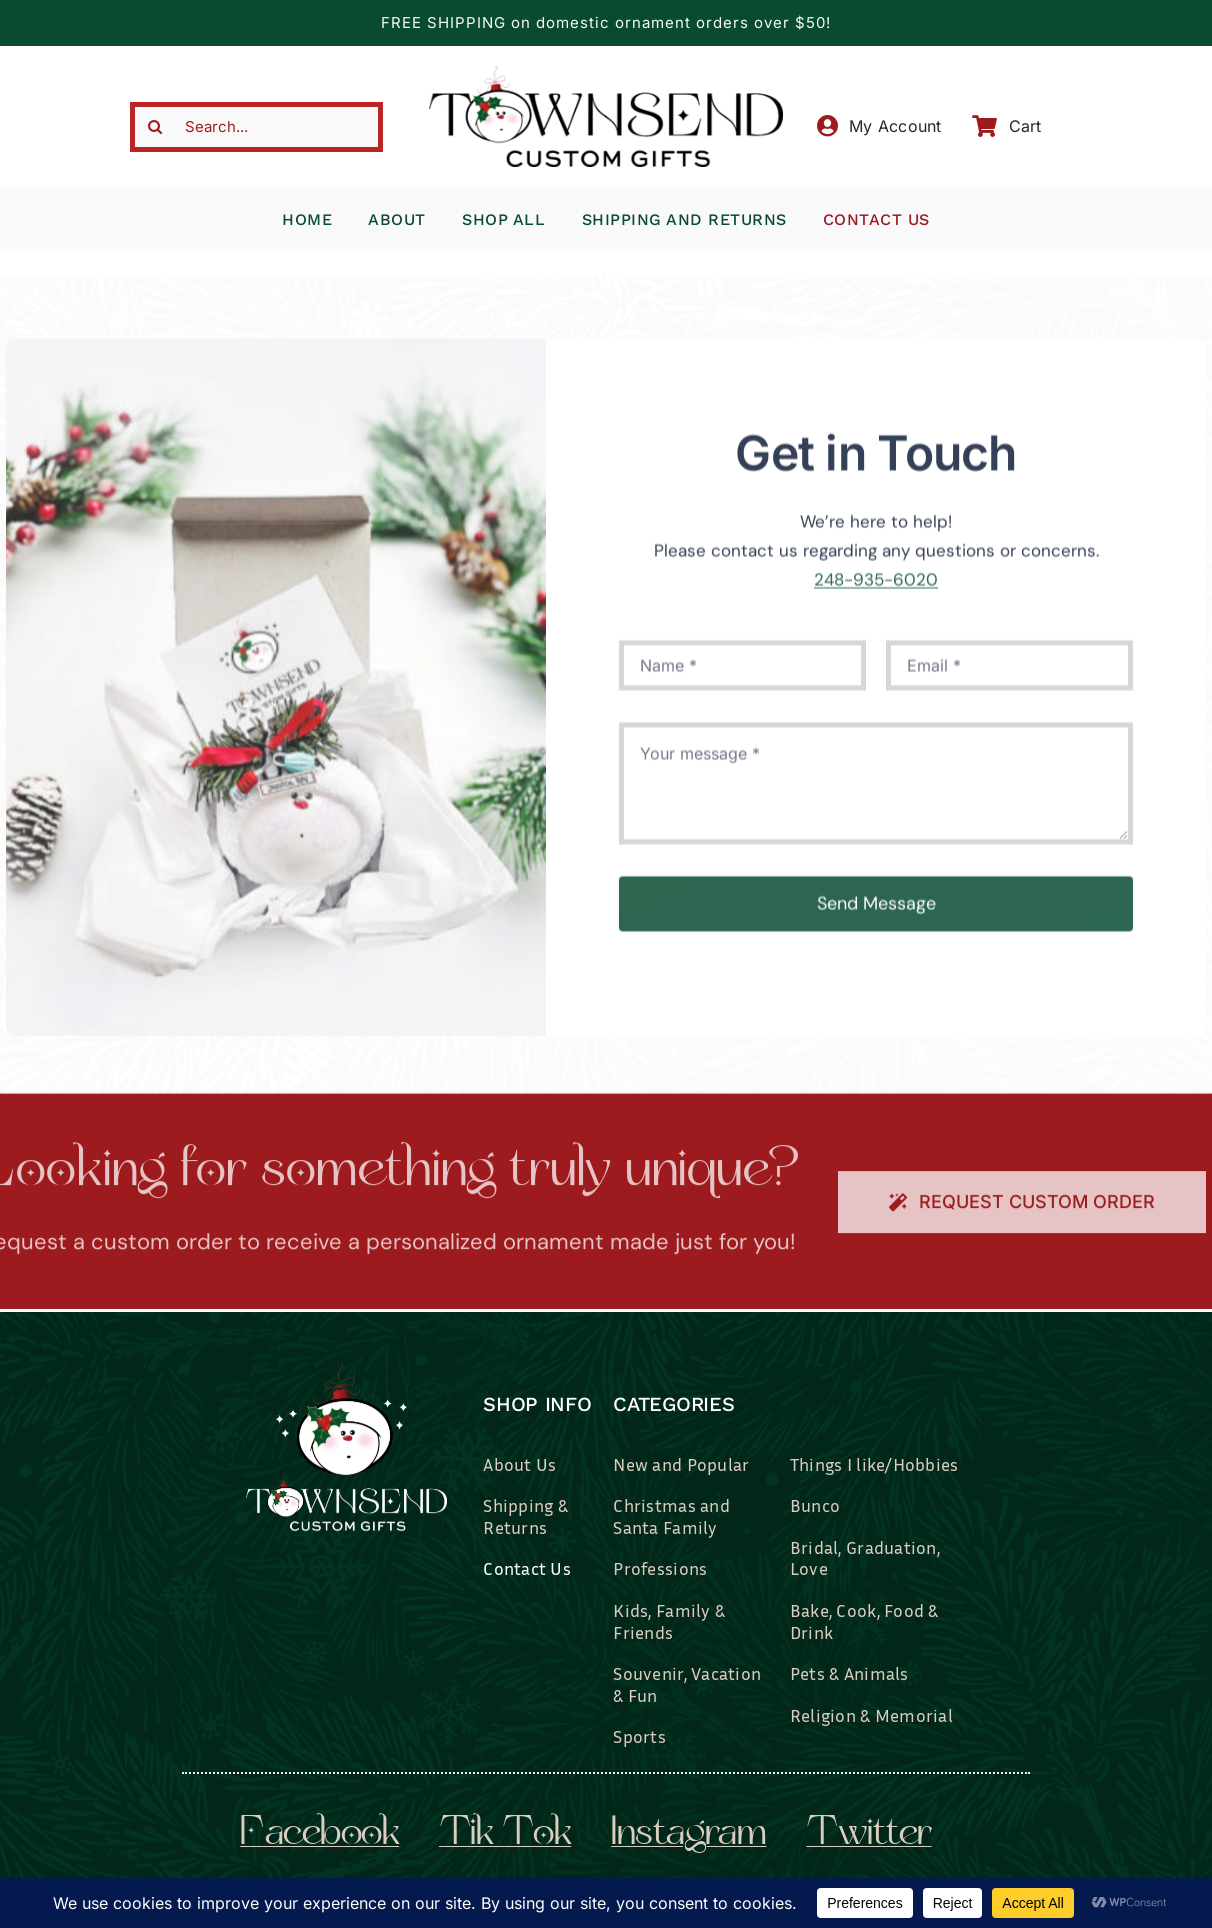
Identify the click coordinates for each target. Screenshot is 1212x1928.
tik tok (505, 1835)
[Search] (155, 127)
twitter (868, 1835)
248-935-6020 (876, 588)
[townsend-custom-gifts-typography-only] (605, 74)
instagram (688, 1835)
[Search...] (257, 127)
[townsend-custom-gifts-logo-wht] (346, 1371)
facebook (319, 1835)
